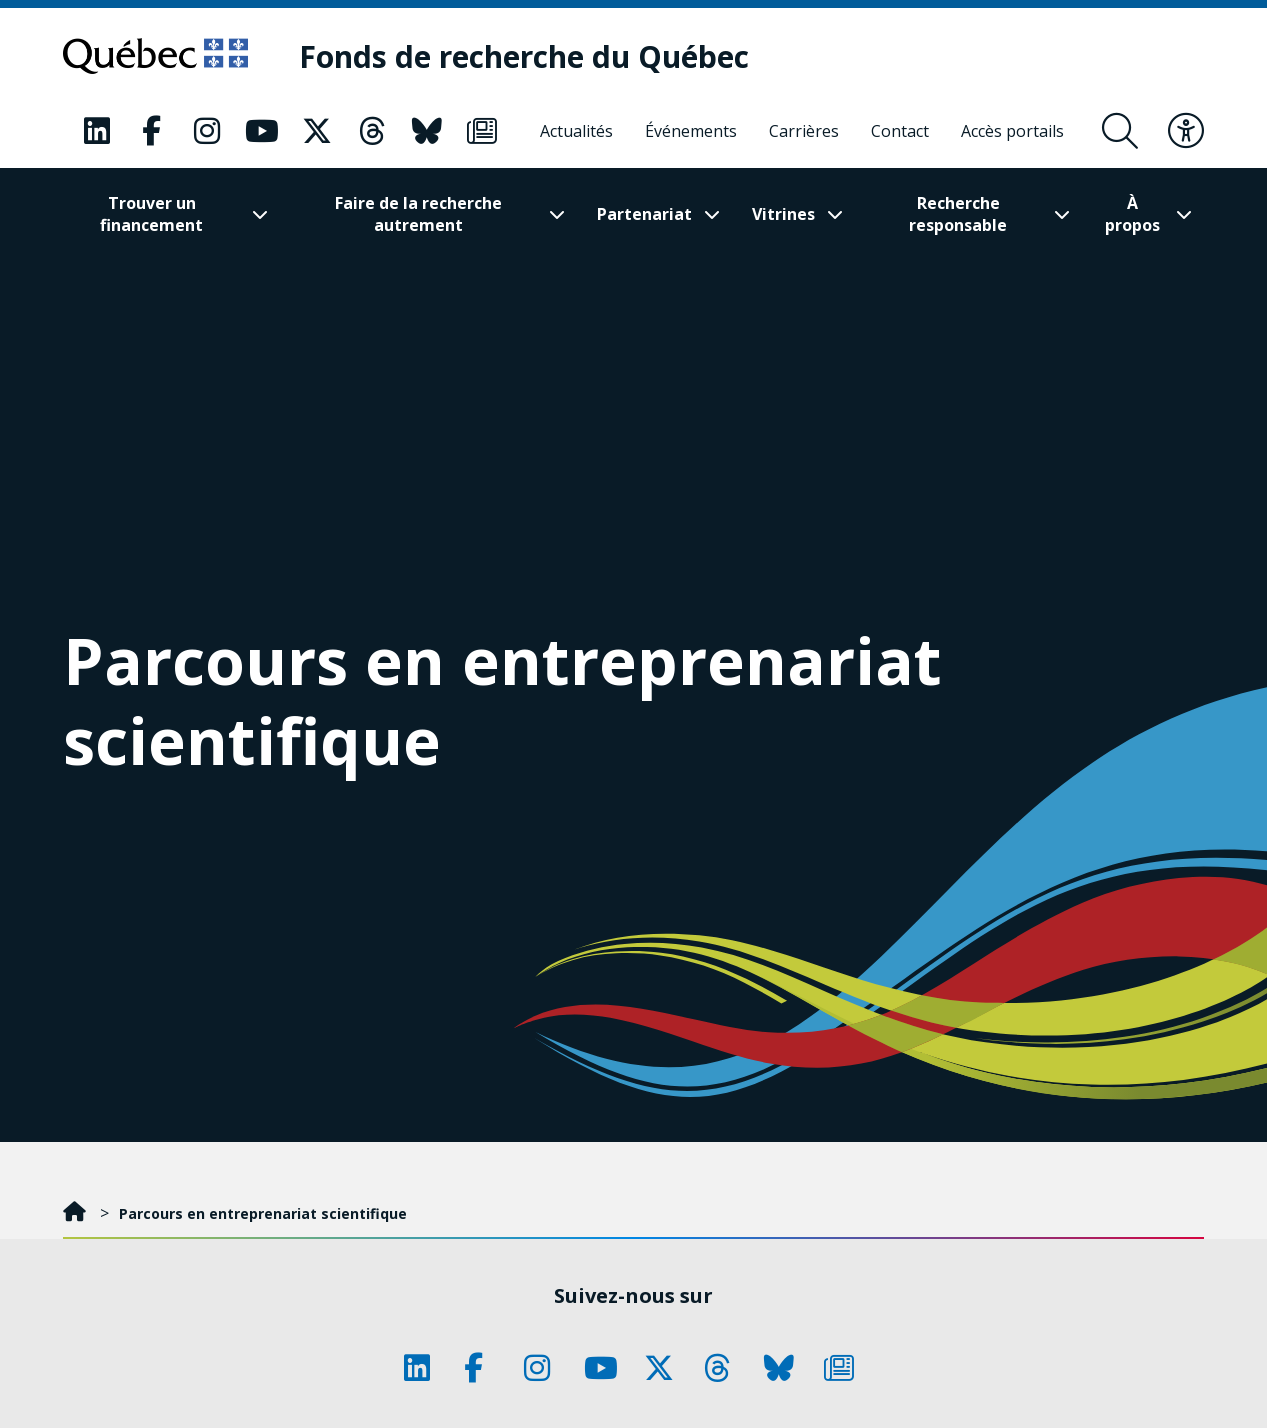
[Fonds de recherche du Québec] (524, 56)
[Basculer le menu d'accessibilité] (1186, 131)
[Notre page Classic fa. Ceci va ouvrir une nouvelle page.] (97, 131)
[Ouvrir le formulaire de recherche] (1120, 131)
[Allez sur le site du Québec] (155, 56)
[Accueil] (76, 1213)
